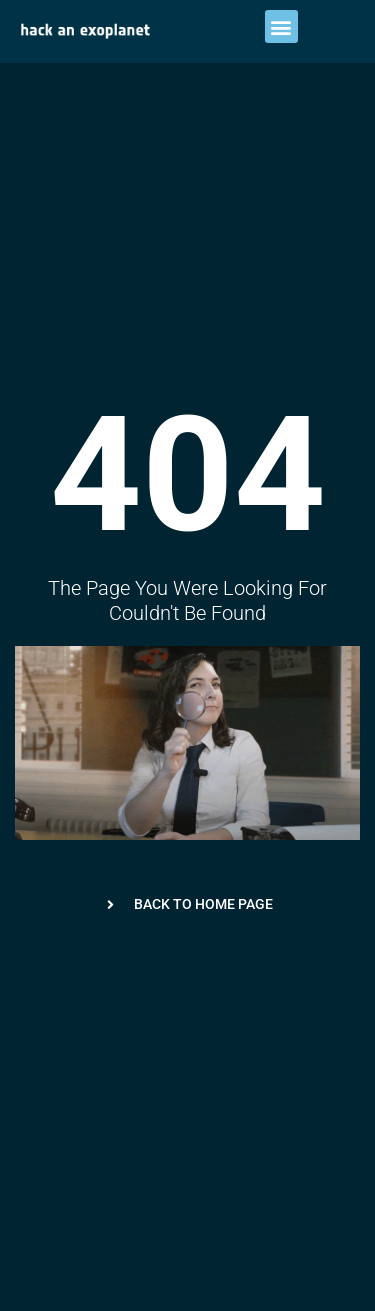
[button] (281, 26)
